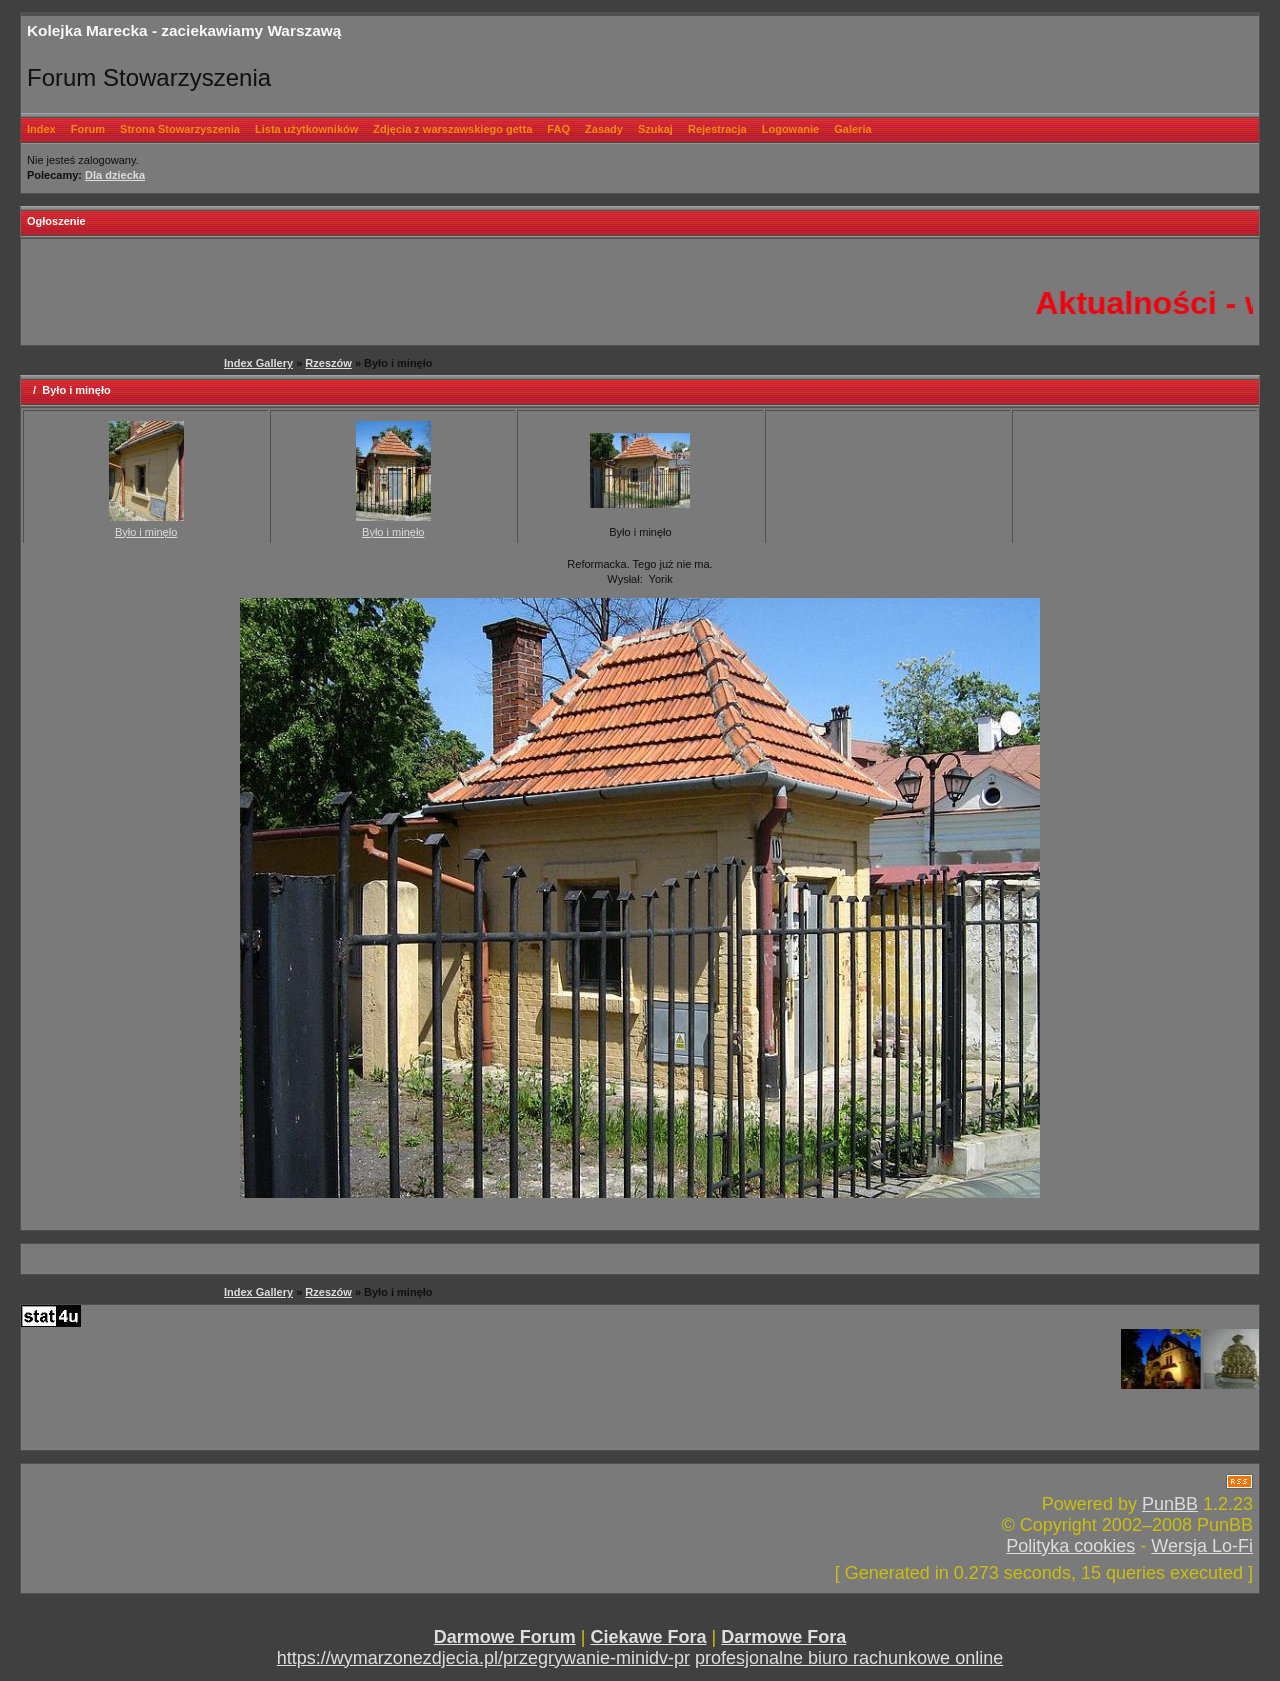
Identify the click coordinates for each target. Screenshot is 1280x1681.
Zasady (604, 129)
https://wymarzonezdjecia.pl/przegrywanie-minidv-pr (483, 1658)
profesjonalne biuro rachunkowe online (849, 1658)
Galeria (852, 129)
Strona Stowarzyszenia (180, 129)
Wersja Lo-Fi (1202, 1546)
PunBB (1170, 1504)
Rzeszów (328, 363)
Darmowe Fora (783, 1637)
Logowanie (790, 129)
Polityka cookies (1070, 1546)
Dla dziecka (115, 175)
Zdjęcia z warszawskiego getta (452, 129)
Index (41, 129)
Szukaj (655, 129)
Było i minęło (146, 532)
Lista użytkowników (306, 129)
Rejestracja (717, 129)
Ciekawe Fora (648, 1637)
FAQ (558, 129)
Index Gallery (258, 363)
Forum (88, 129)
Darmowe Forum (505, 1637)
